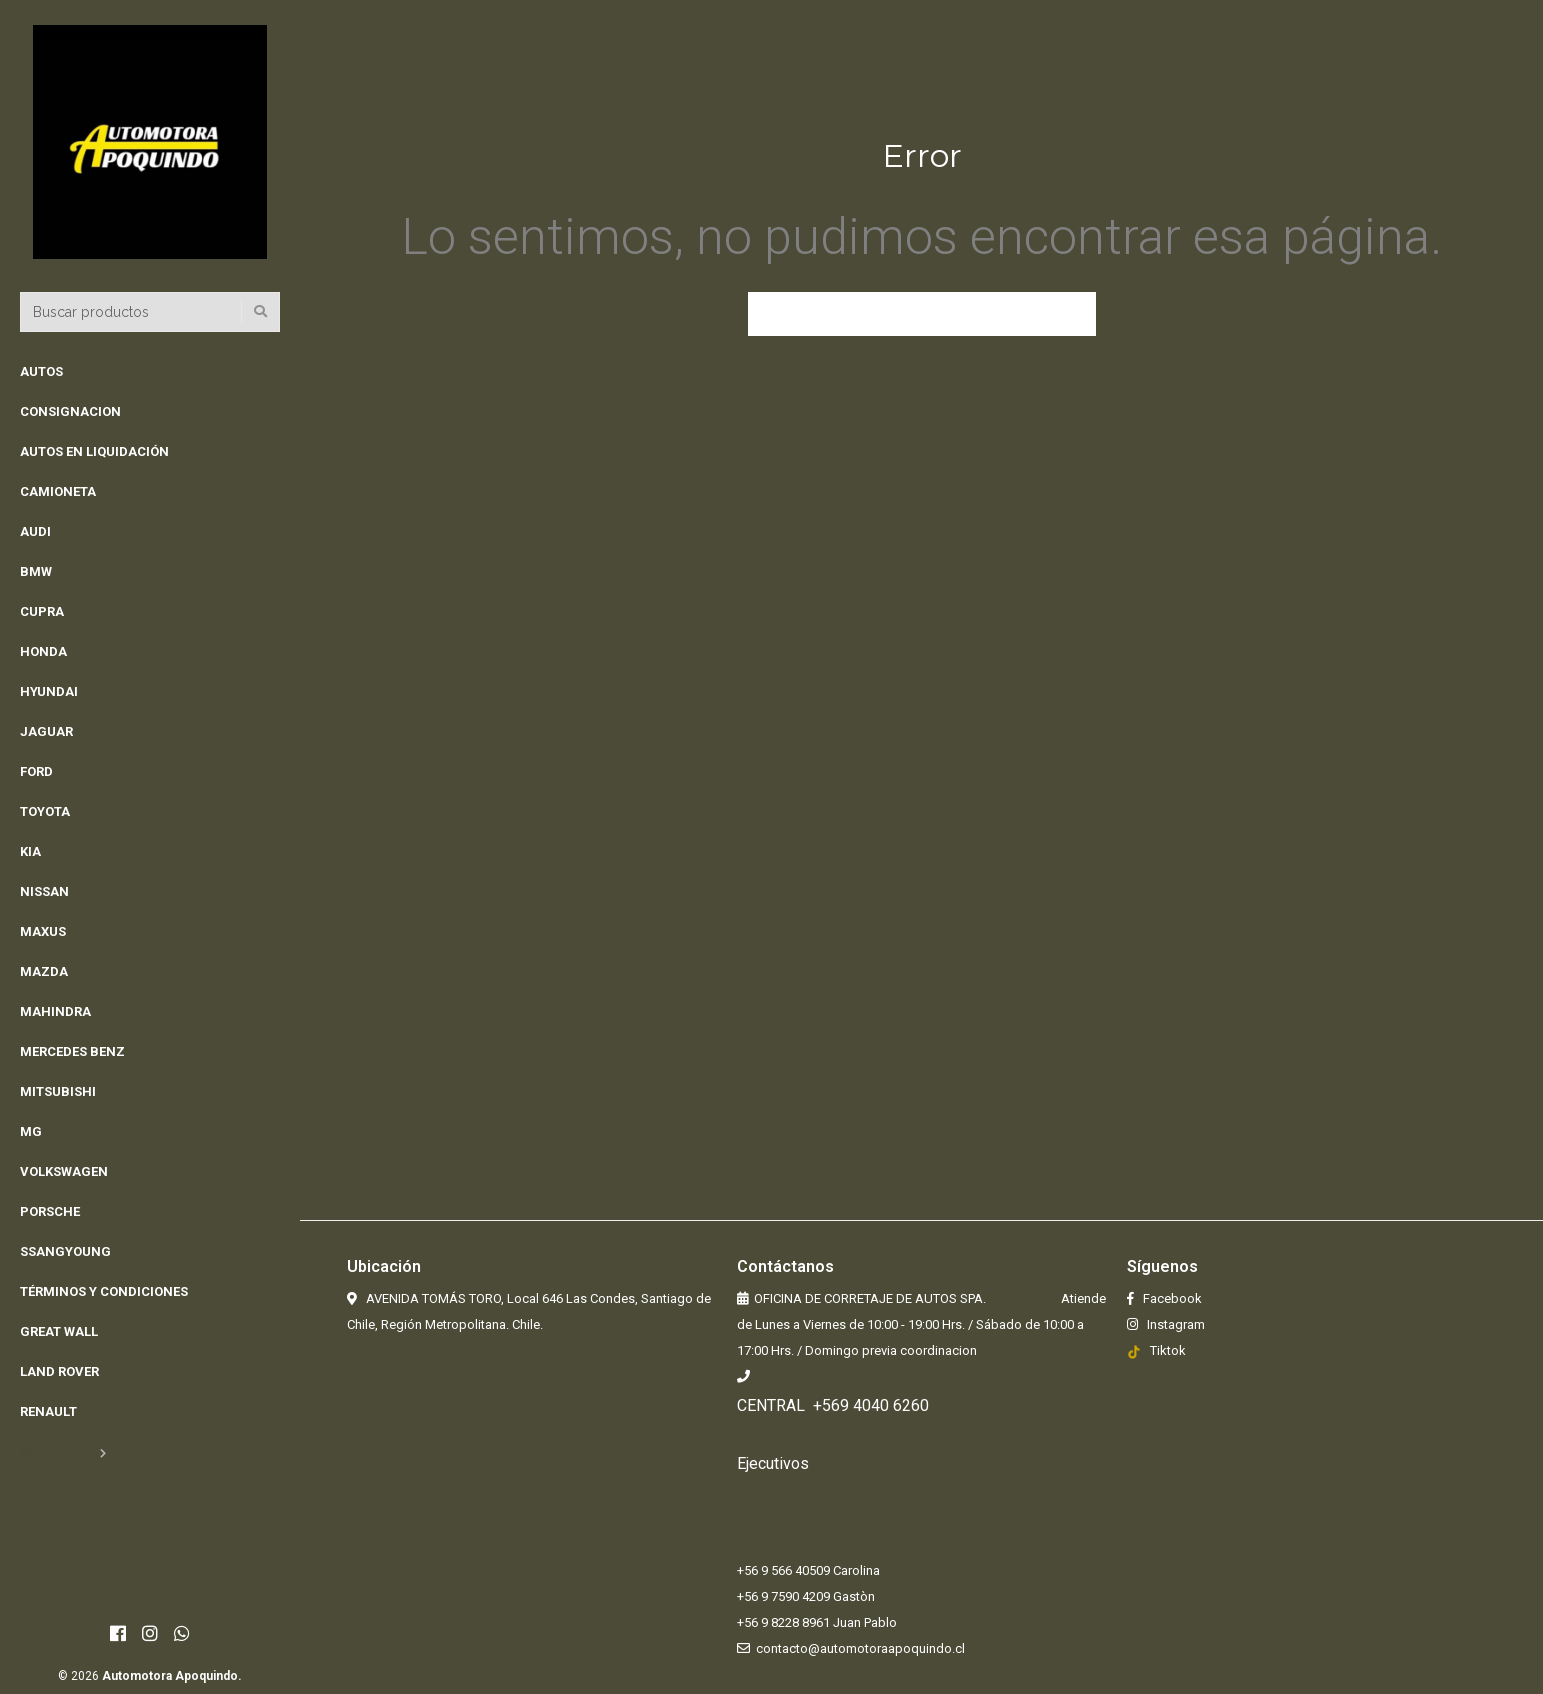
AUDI (35, 531)
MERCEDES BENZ (72, 1051)
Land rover (59, 1371)
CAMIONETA (58, 491)
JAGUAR (46, 731)
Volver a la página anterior (922, 314)
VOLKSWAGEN (64, 1171)
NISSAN (44, 891)
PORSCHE (50, 1211)
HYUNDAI (49, 691)
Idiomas (55, 1451)
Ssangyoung (65, 1251)
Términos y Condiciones (104, 1291)
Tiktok (1168, 1350)
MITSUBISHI (58, 1091)
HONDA (43, 651)
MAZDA (44, 971)
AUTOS (41, 371)
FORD (36, 771)
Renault (48, 1411)
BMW (36, 571)
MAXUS (43, 931)
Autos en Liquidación (94, 451)
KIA (30, 851)
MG (31, 1131)
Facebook (1171, 1298)
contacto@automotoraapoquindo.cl (860, 1648)
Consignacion (70, 411)
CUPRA (42, 611)
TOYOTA (45, 811)
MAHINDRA (55, 1011)
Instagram (1174, 1324)
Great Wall (59, 1331)
